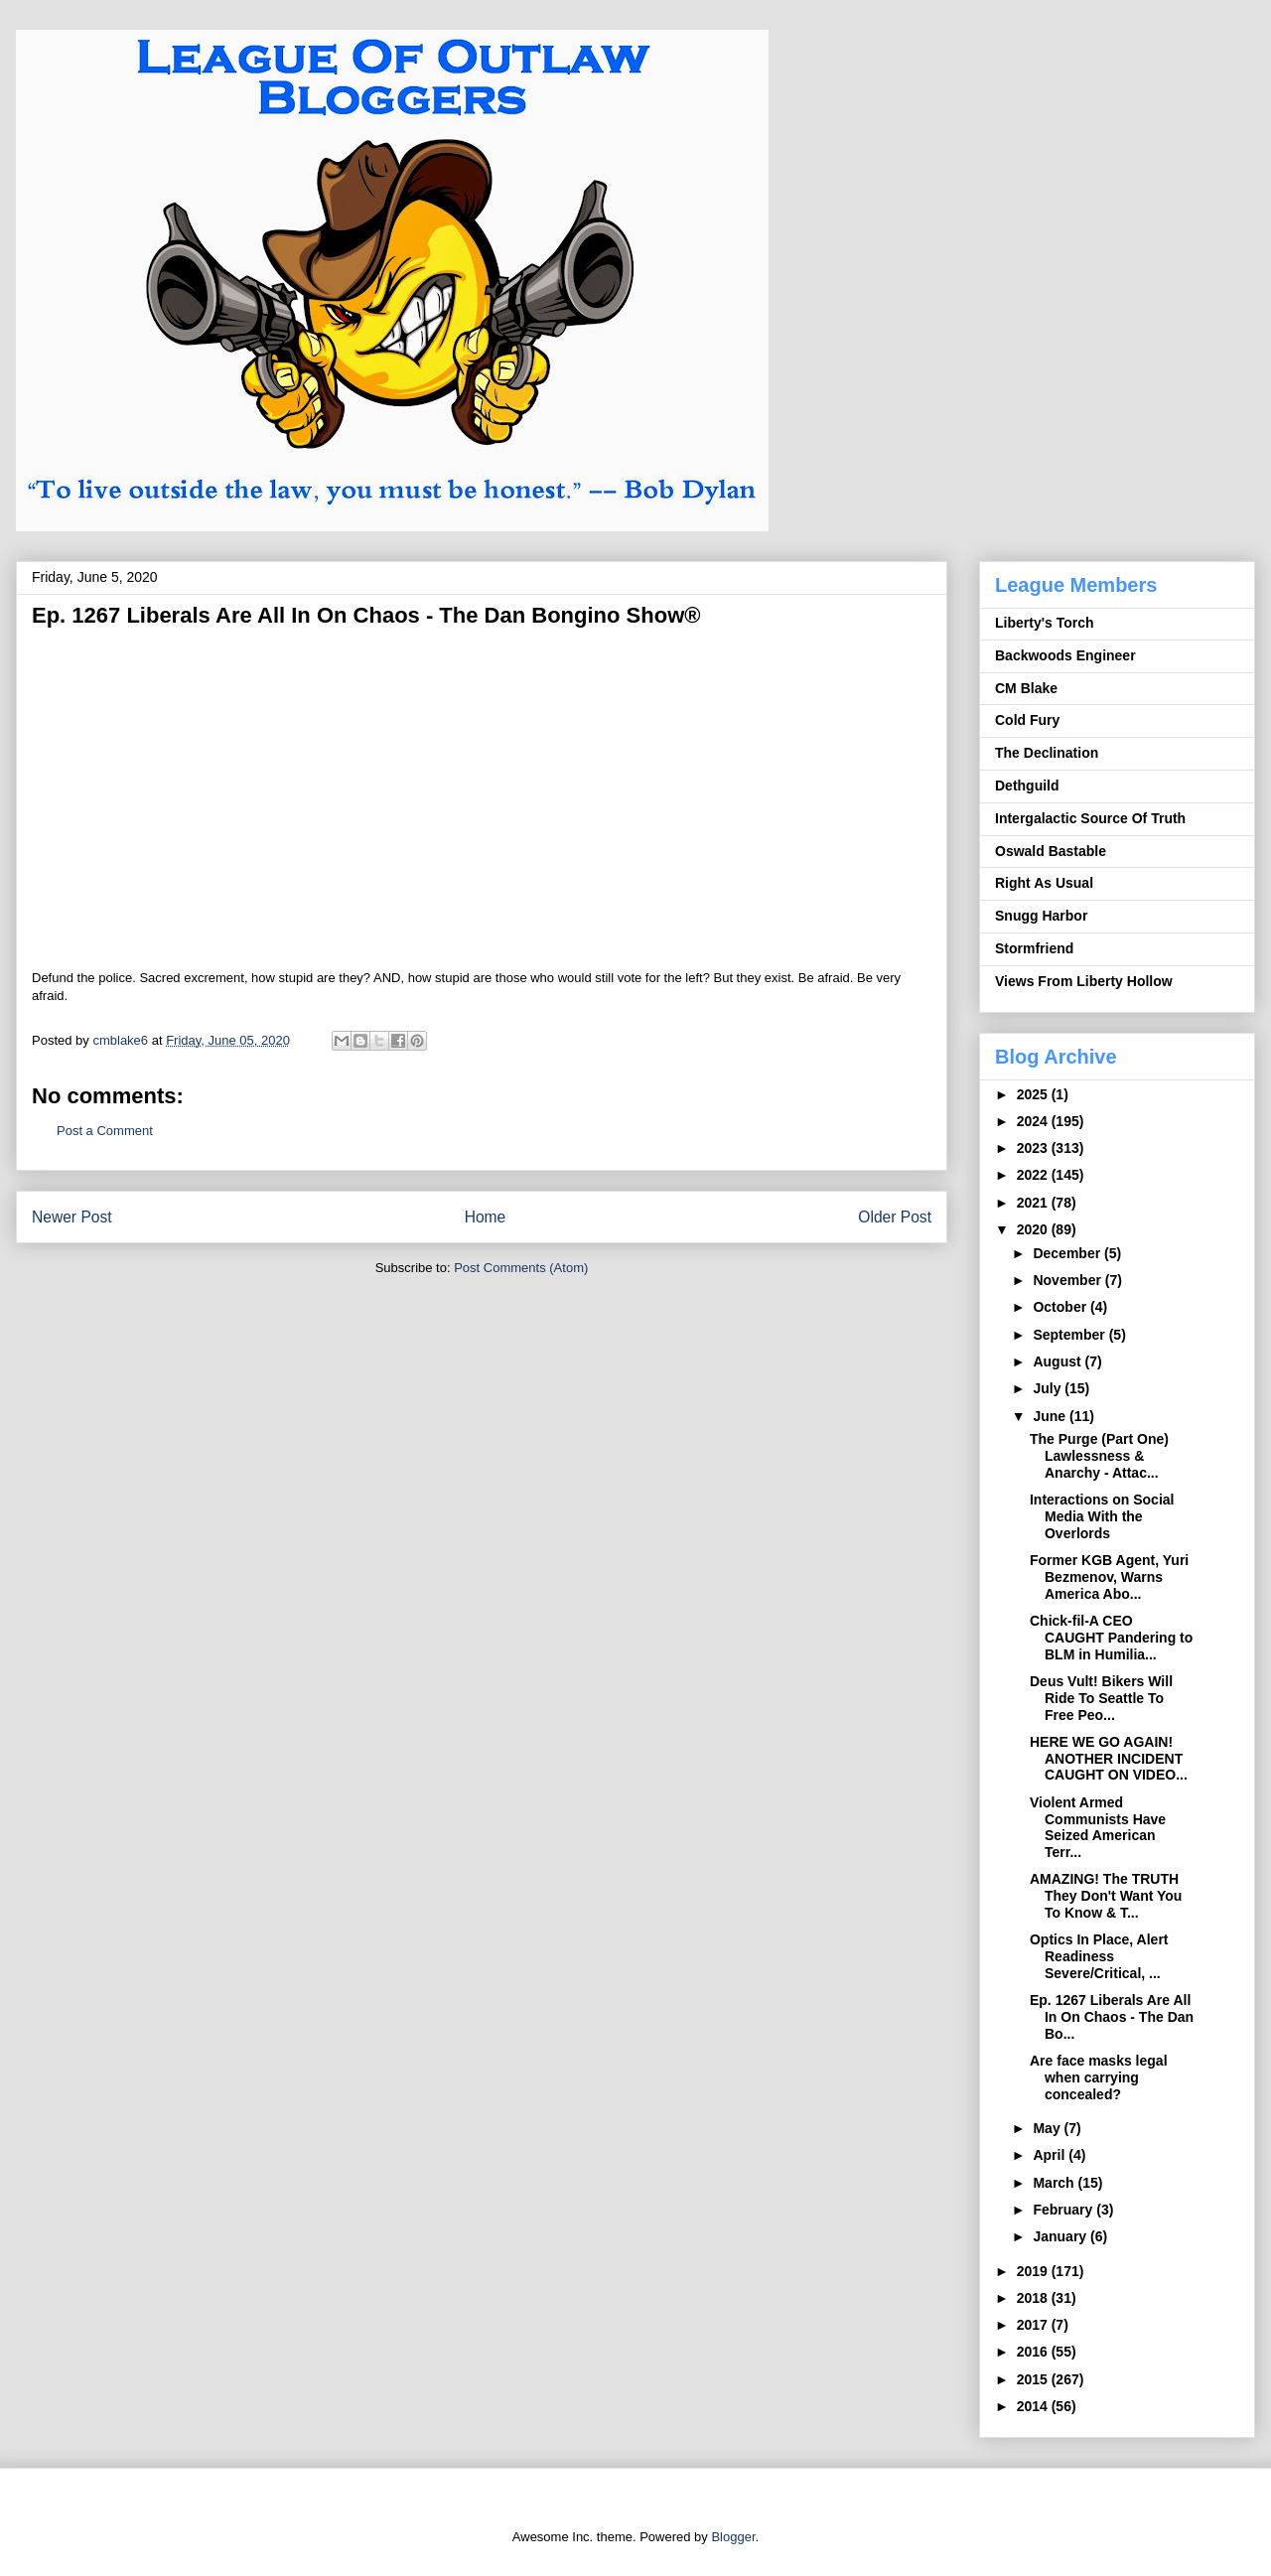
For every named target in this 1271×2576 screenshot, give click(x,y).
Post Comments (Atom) (521, 1267)
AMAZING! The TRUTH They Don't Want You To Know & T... (1106, 1896)
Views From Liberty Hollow (1084, 981)
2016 (1034, 2352)
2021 (1034, 1203)
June (1051, 1416)
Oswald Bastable (1050, 851)
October (1061, 1307)
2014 (1034, 2406)
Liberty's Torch (1044, 623)
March (1055, 2183)
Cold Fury (1027, 720)
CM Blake (1026, 688)
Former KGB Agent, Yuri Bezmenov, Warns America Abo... (1109, 1577)
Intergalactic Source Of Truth (1090, 818)
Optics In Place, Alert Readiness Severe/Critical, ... (1099, 1956)
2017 (1034, 2325)
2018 (1034, 2298)
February (1064, 2210)
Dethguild (1027, 785)
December (1068, 1253)
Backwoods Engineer (1065, 655)
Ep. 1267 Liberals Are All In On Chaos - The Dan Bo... (1112, 2017)
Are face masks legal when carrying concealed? (1099, 2077)
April (1050, 2155)
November (1068, 1280)
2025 (1034, 1094)
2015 (1034, 2379)
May (1048, 2128)
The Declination (1046, 753)
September (1070, 1335)
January (1061, 2236)
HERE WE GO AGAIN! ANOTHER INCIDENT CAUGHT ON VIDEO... (1109, 1759)
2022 (1034, 1175)
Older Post (894, 1217)
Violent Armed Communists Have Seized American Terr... (1098, 1827)
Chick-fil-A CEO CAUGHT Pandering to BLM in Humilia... (1111, 1637)
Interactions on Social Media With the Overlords (1102, 1516)
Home (485, 1217)
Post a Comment (105, 1130)
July (1048, 1388)
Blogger (733, 2536)
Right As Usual (1044, 883)
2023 (1034, 1148)
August (1058, 1361)
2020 (1034, 1229)
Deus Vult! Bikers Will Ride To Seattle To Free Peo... (1101, 1698)
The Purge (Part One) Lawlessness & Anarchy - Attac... (1099, 1456)
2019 (1034, 2271)
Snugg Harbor (1041, 916)
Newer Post (72, 1217)
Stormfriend (1034, 948)
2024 (1034, 1121)
